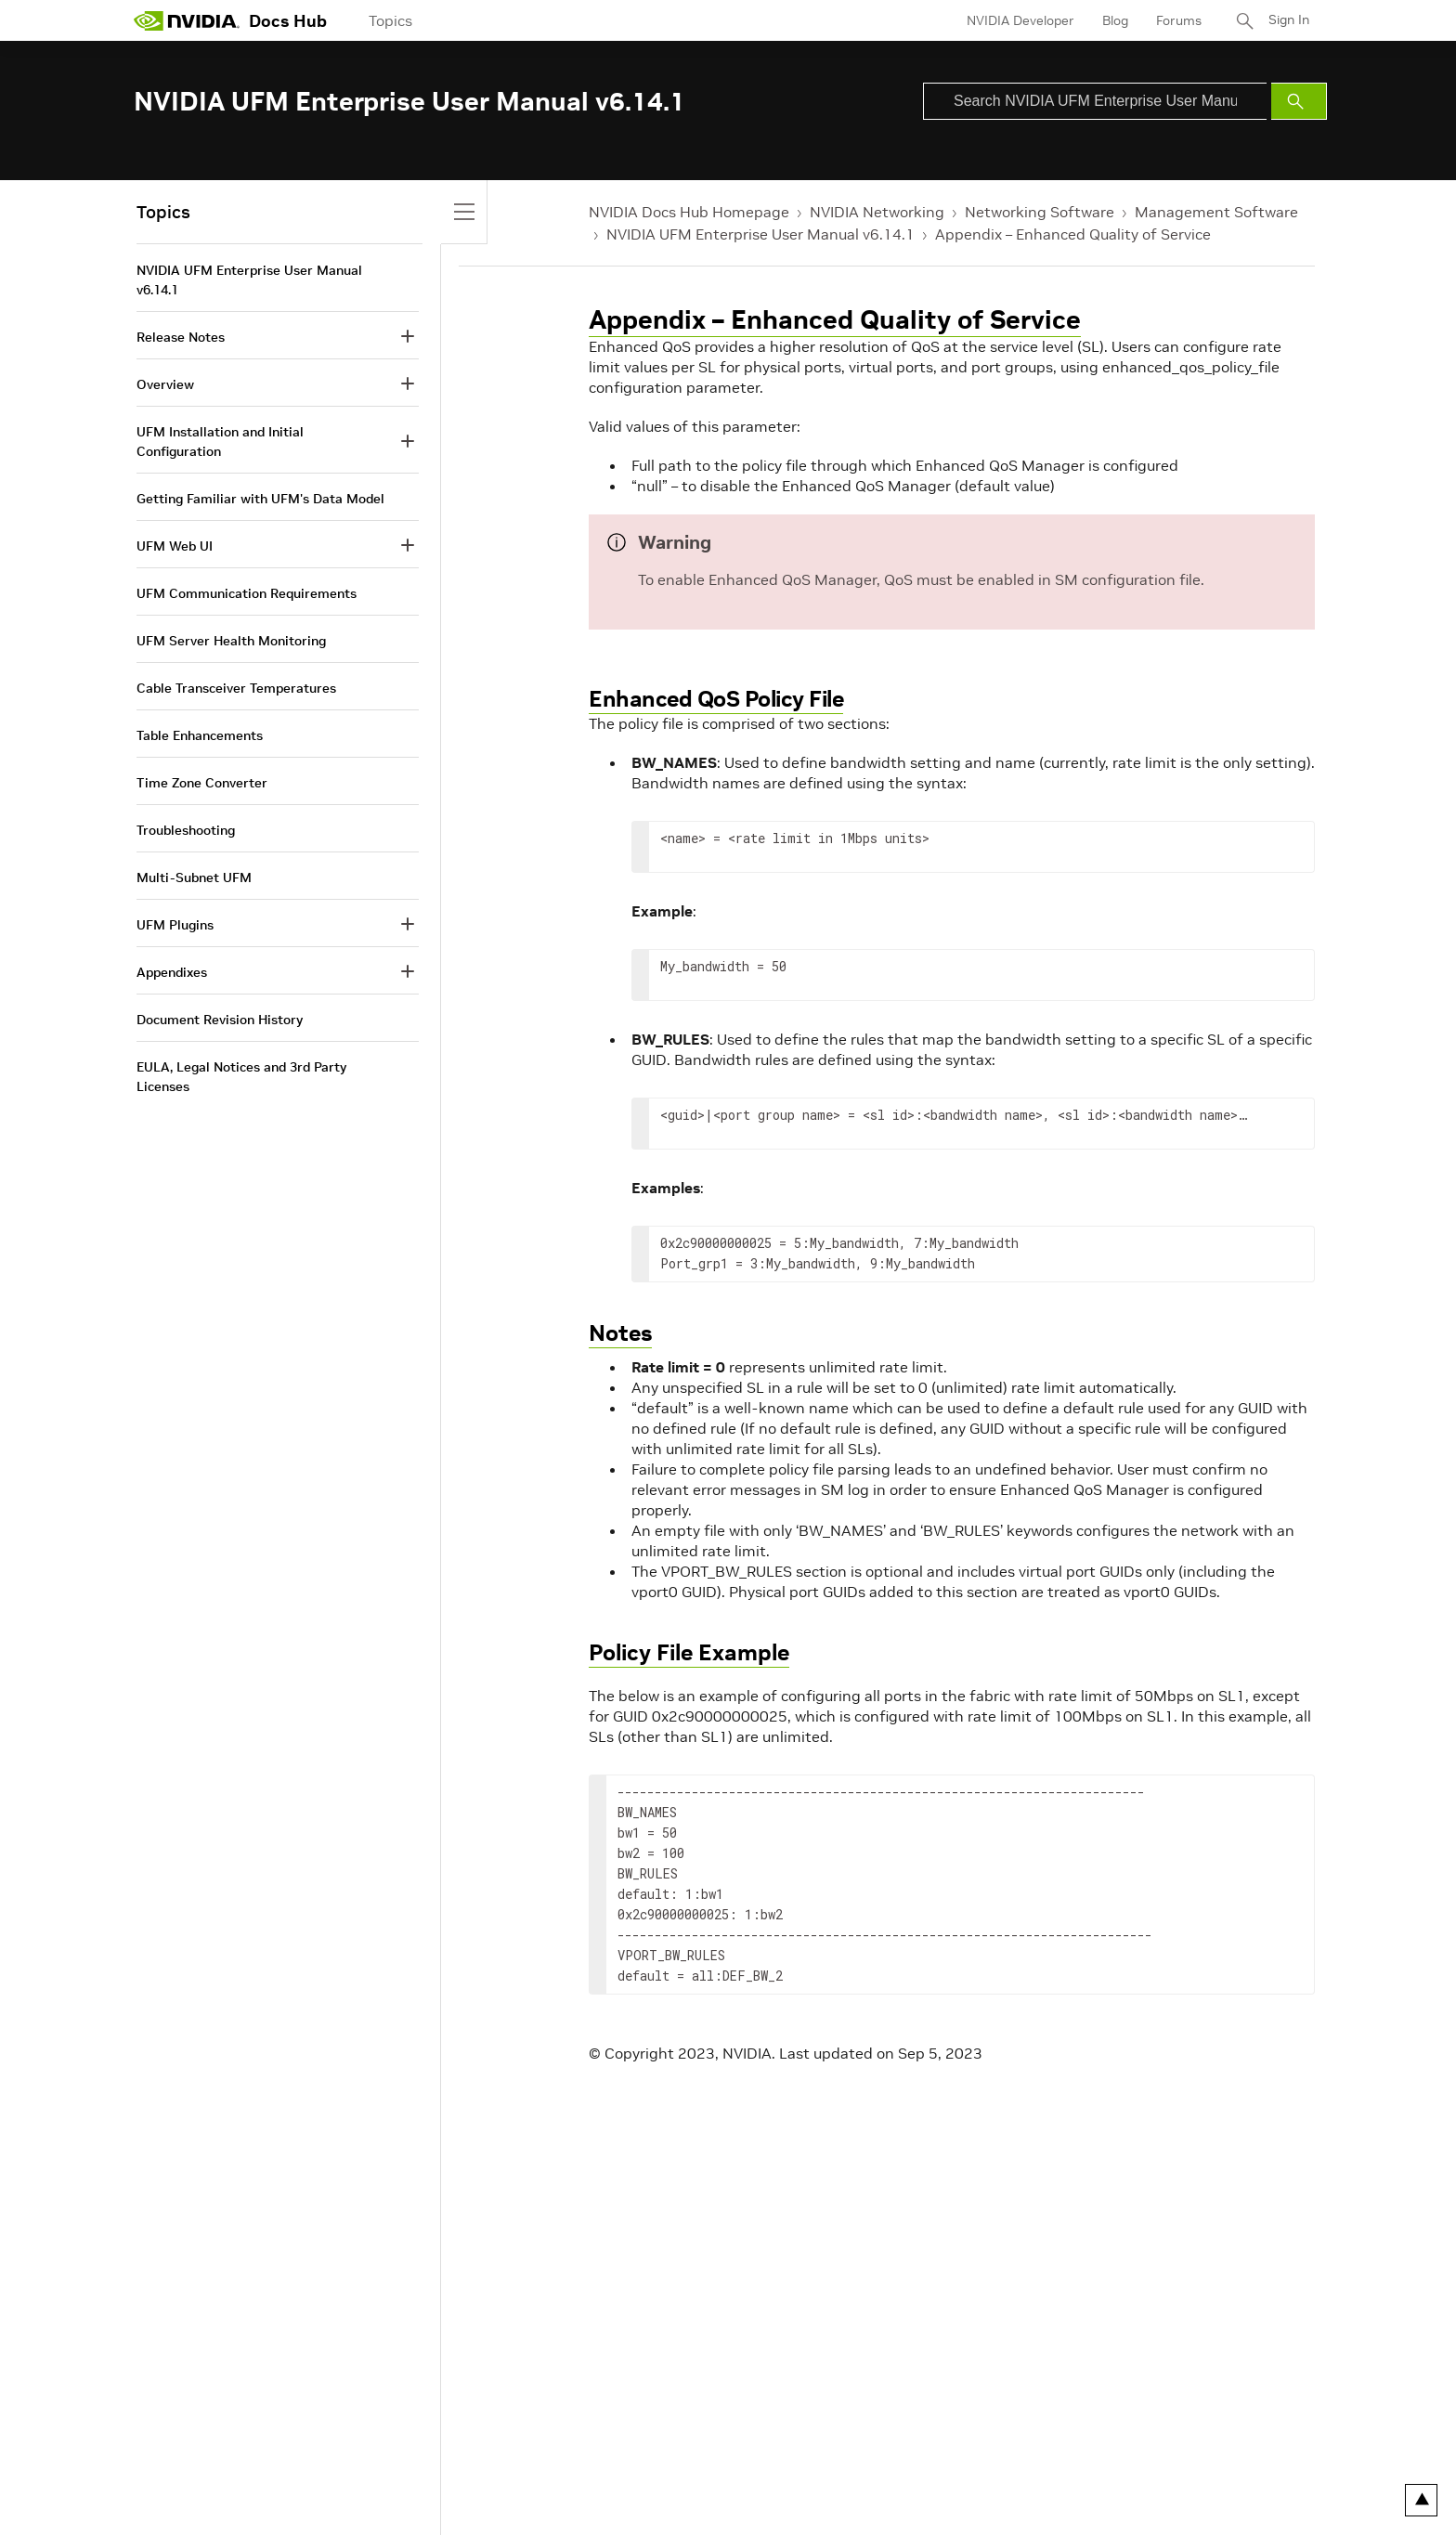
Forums (1177, 20)
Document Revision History (219, 1019)
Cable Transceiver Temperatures (236, 688)
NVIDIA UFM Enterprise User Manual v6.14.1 (760, 234)
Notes (620, 1333)
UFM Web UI (174, 546)
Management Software (1216, 211)
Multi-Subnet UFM (194, 877)
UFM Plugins (175, 924)
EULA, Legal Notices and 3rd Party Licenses (241, 1077)
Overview (165, 384)
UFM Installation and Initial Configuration (220, 441)
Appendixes (171, 972)
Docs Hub (288, 21)
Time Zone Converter (201, 782)
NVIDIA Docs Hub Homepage (689, 211)
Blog (1113, 20)
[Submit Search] (1299, 101)
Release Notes (180, 337)
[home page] (187, 20)
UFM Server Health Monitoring (231, 640)
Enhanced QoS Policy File (716, 698)
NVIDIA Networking (877, 211)
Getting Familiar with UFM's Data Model (260, 498)
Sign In (1288, 20)
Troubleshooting (185, 830)
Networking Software (1039, 211)
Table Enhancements (199, 735)
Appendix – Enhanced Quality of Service (1073, 234)
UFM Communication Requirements (246, 593)
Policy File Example (689, 1652)
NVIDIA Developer (1018, 20)
